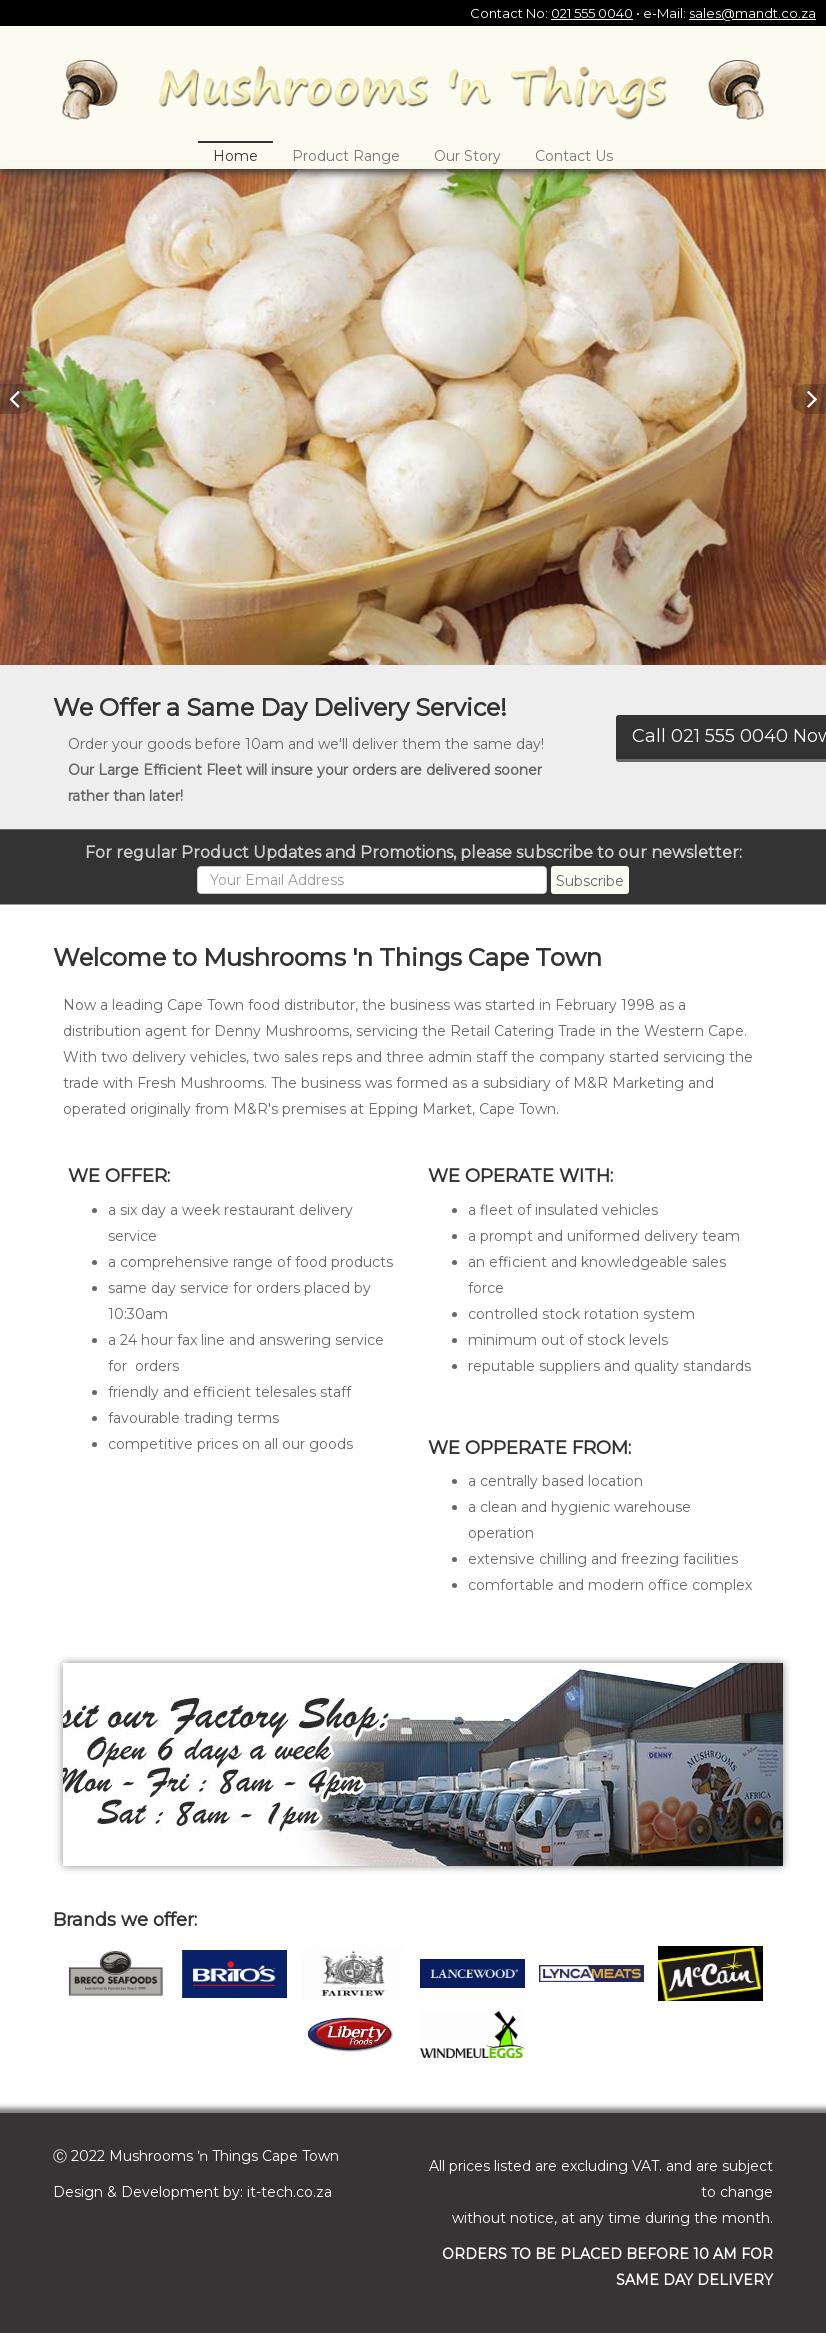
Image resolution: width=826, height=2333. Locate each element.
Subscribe (590, 881)
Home (235, 156)
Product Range (346, 156)
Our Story (467, 156)
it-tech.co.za (289, 2192)
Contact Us (574, 156)
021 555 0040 (592, 13)
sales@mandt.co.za (752, 13)
